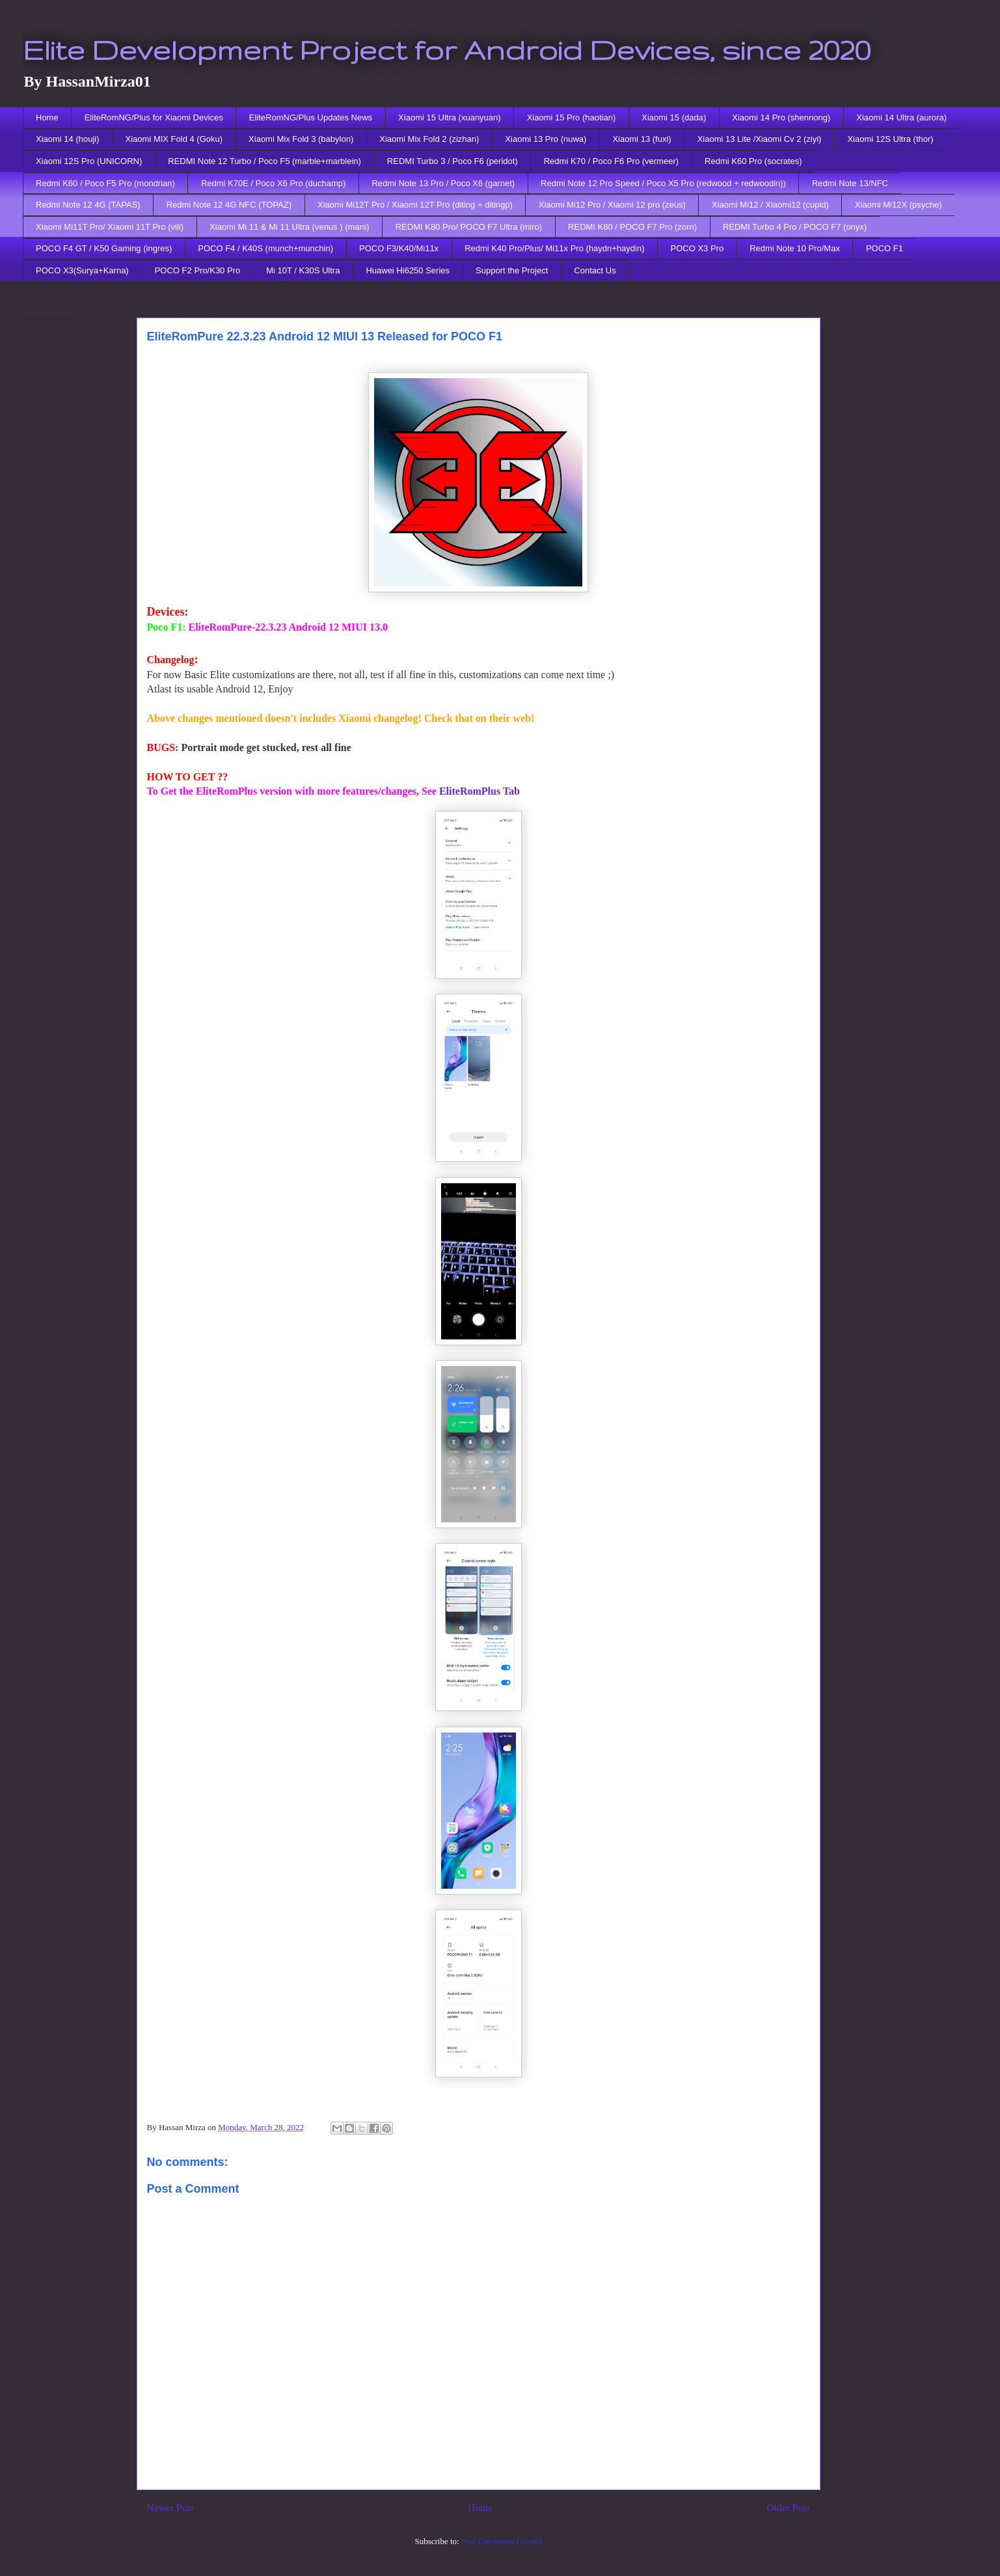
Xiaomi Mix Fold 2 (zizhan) (429, 139)
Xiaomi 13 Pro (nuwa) (545, 139)
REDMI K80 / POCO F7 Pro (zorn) (632, 227)
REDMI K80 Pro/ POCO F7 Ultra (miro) (469, 227)
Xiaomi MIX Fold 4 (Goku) (174, 139)
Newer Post (170, 2507)
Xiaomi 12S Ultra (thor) (890, 139)
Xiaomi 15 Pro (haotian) (571, 117)
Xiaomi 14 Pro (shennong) (781, 117)
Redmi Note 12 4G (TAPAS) (88, 205)
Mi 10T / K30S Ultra (303, 270)
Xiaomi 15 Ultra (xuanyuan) (449, 117)
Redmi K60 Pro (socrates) (753, 161)
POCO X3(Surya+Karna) (82, 270)
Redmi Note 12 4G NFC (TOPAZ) (229, 205)
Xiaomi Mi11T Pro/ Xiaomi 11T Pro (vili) (109, 227)
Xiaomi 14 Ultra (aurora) (901, 117)
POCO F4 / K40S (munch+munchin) (265, 248)
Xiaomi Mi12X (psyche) (898, 205)
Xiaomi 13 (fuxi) (641, 139)
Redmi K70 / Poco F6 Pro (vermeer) (611, 161)
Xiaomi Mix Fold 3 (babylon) (301, 139)
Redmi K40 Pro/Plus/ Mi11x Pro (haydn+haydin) (554, 248)
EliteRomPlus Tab (479, 791)
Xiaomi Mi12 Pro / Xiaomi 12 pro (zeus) (612, 205)
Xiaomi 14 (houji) (68, 139)
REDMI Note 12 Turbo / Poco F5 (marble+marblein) (264, 161)
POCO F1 (884, 248)
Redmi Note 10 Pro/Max (795, 248)
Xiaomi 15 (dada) (674, 117)
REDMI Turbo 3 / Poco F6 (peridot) (452, 161)
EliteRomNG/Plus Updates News (310, 117)
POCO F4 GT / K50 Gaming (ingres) (104, 248)
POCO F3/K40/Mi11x (399, 248)
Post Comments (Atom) (501, 2541)
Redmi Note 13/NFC (850, 183)
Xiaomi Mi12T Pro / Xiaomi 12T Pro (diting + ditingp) (415, 205)
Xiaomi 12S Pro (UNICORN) (89, 161)
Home (47, 117)
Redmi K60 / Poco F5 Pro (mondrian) (105, 183)
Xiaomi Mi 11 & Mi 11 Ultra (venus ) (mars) (289, 227)
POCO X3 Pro (697, 248)
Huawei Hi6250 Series (408, 270)
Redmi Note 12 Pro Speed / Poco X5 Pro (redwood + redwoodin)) (663, 183)
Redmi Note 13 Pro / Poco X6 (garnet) (443, 183)
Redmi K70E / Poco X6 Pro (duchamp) (273, 183)
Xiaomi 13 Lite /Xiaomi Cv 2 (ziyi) (759, 139)
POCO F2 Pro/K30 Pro (198, 270)
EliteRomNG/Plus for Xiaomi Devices (154, 117)
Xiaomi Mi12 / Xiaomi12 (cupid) (770, 205)
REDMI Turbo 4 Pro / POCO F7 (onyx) (795, 227)
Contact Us (594, 270)
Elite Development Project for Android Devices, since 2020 (447, 49)
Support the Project (512, 270)
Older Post (787, 2507)
